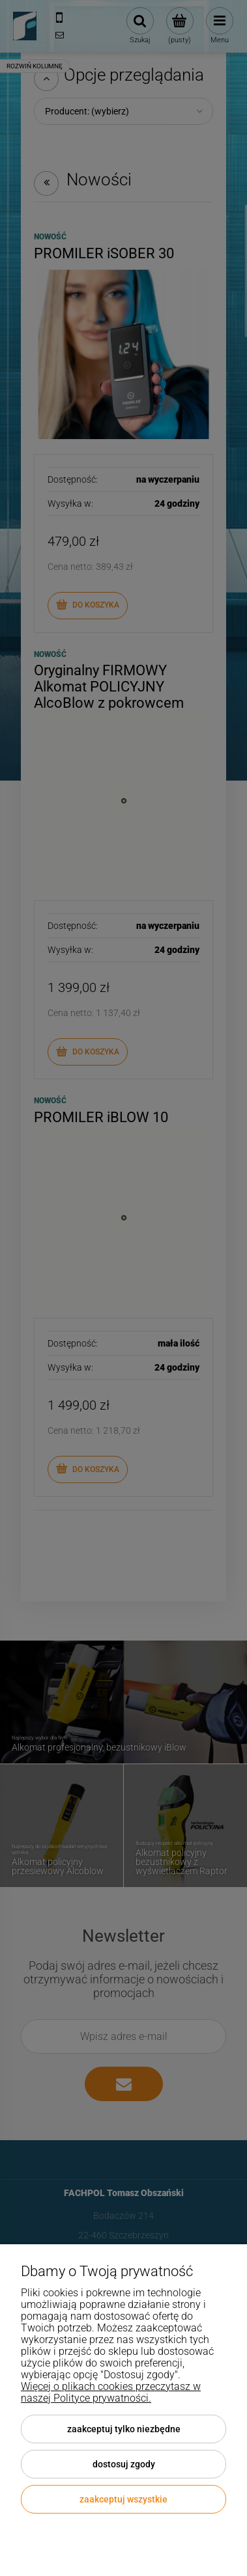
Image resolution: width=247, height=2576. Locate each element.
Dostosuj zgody (124, 2464)
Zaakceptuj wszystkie (123, 2499)
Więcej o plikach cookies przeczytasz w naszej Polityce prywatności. (111, 2392)
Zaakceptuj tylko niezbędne (124, 2429)
